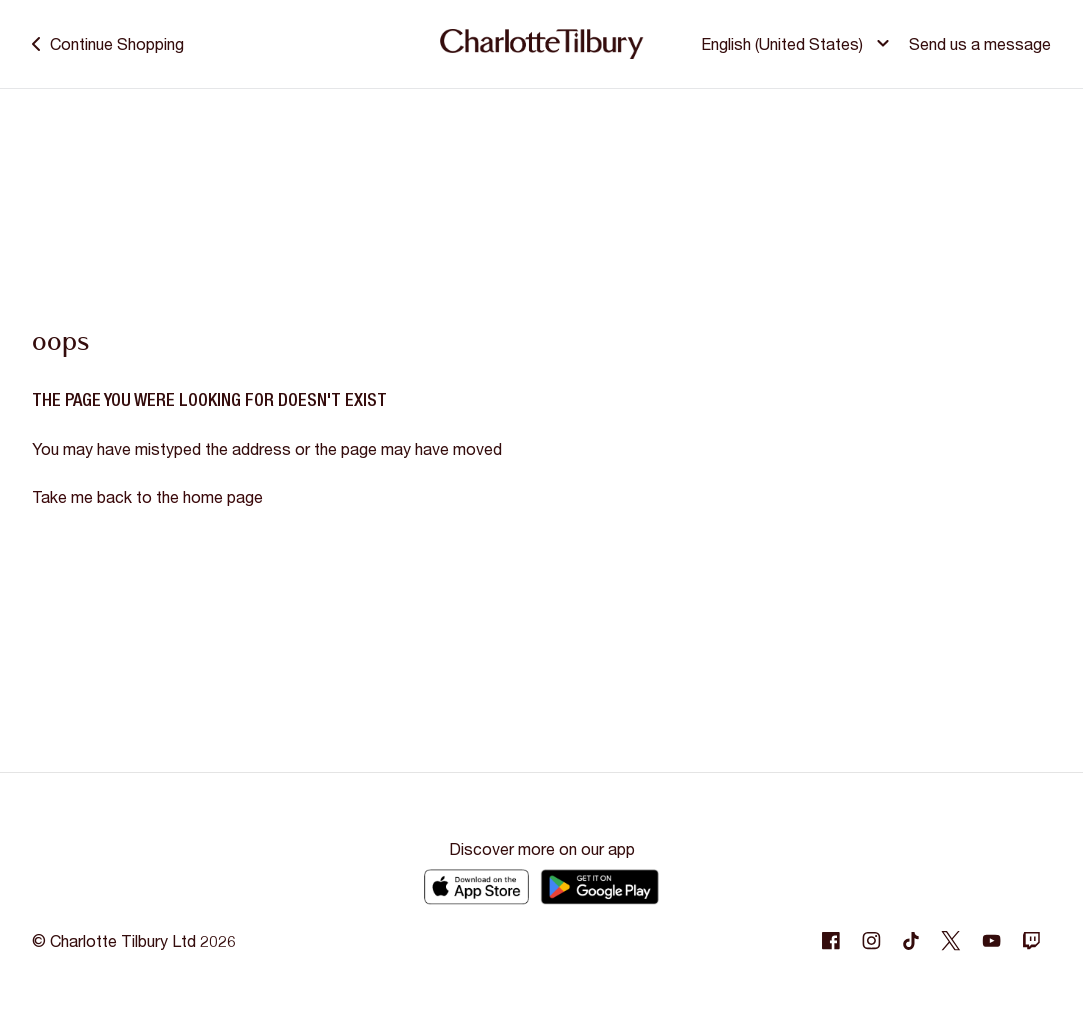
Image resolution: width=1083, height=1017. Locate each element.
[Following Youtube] (991, 941)
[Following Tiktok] (911, 941)
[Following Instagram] (871, 941)
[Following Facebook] (831, 941)
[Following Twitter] (951, 941)
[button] (798, 44)
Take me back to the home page (147, 496)
